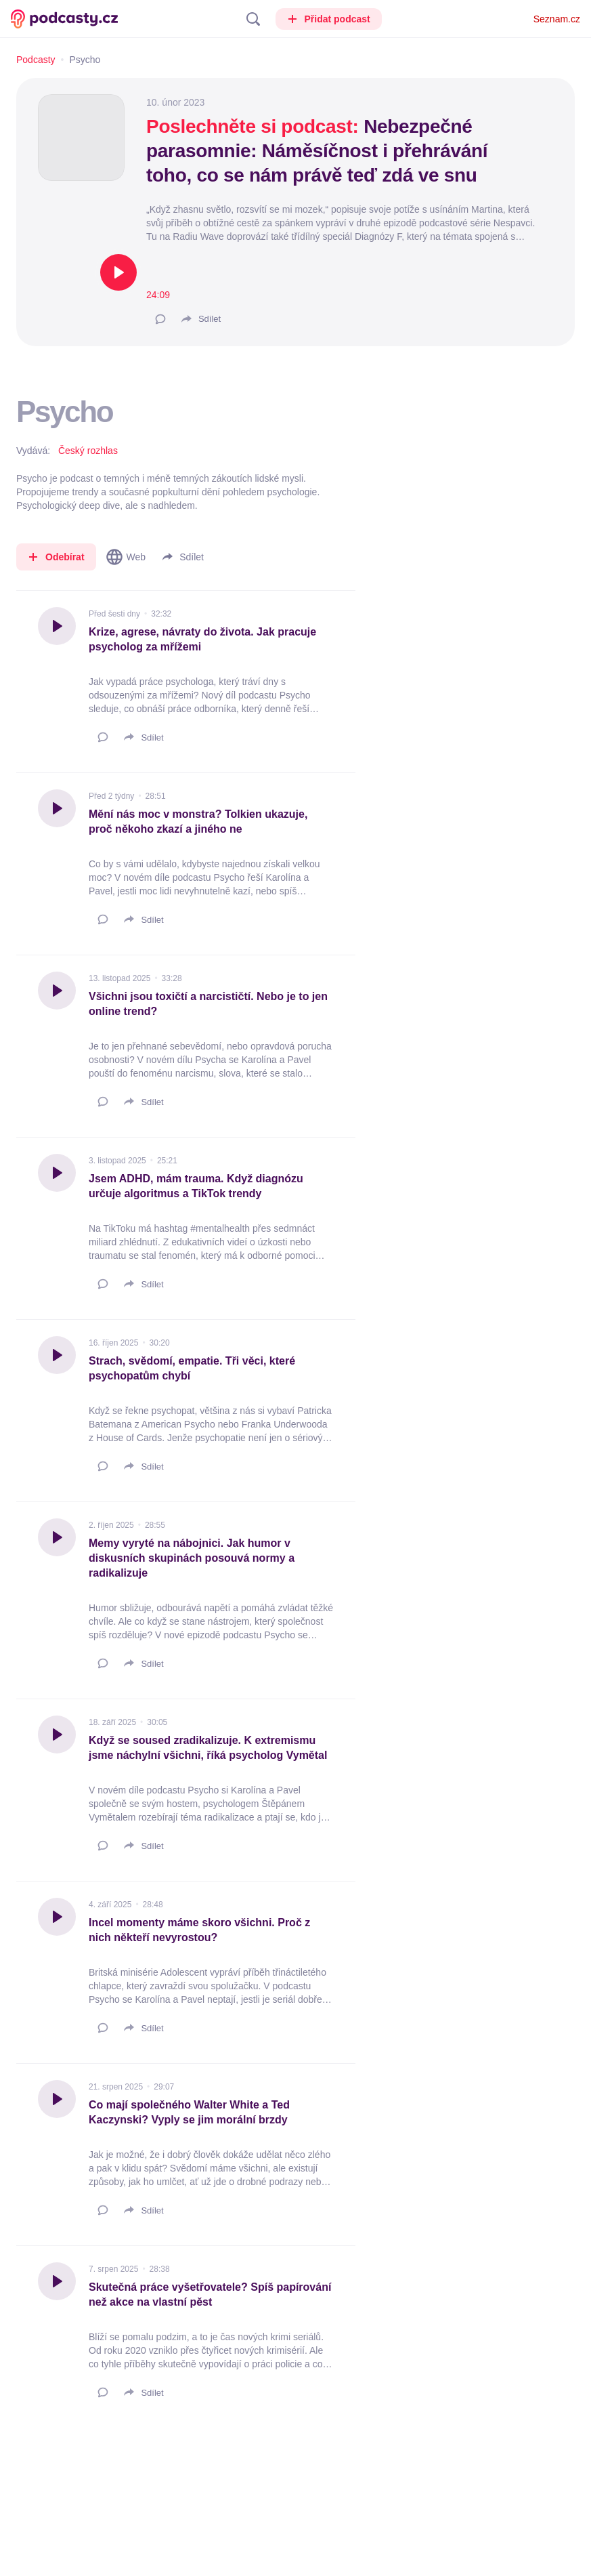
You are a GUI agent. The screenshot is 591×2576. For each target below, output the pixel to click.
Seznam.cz (556, 19)
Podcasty (36, 59)
